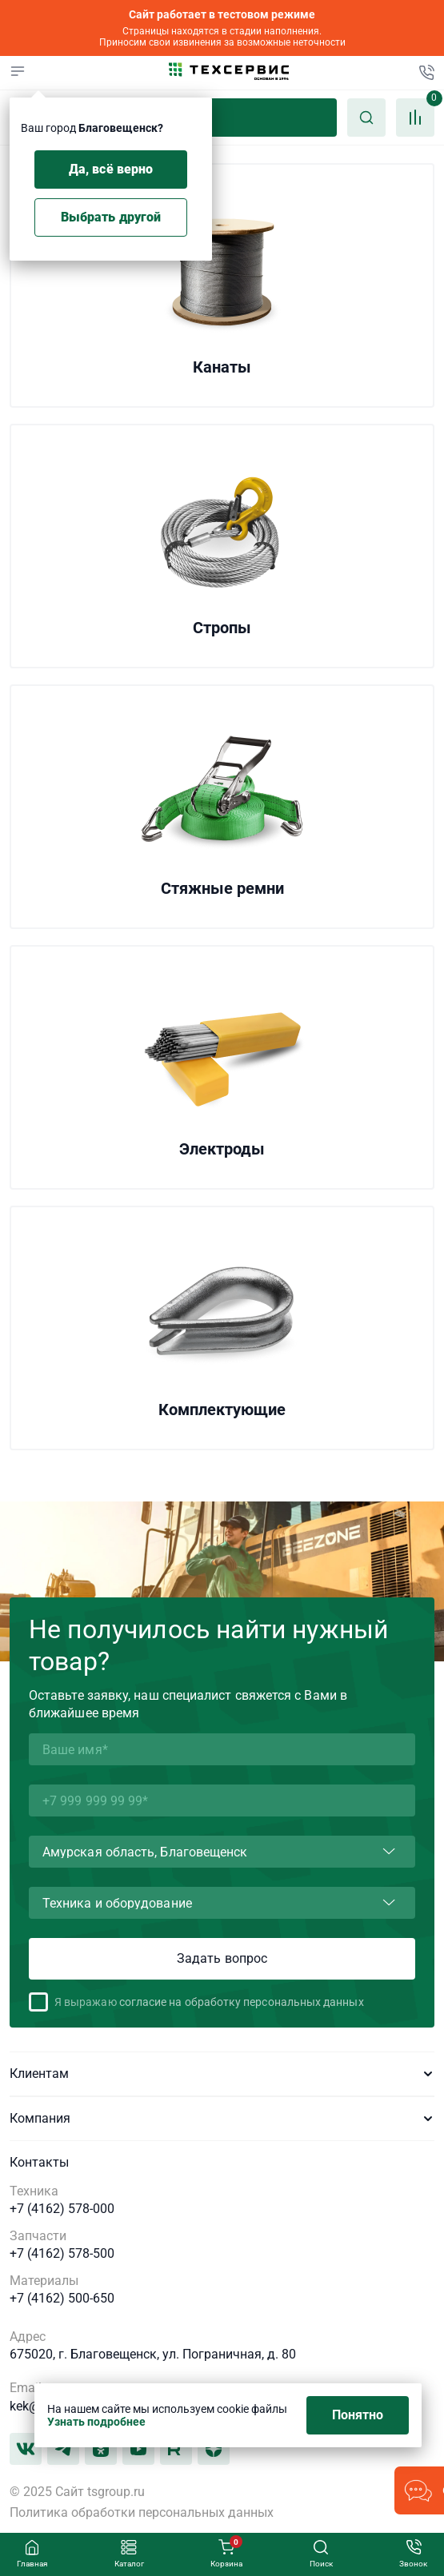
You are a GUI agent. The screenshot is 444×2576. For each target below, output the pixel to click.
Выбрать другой (111, 217)
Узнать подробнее (96, 2421)
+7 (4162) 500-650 (62, 2298)
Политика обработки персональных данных (142, 2513)
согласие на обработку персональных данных (241, 2002)
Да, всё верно (111, 169)
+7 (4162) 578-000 (62, 2209)
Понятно (358, 2414)
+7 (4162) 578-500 (62, 2254)
